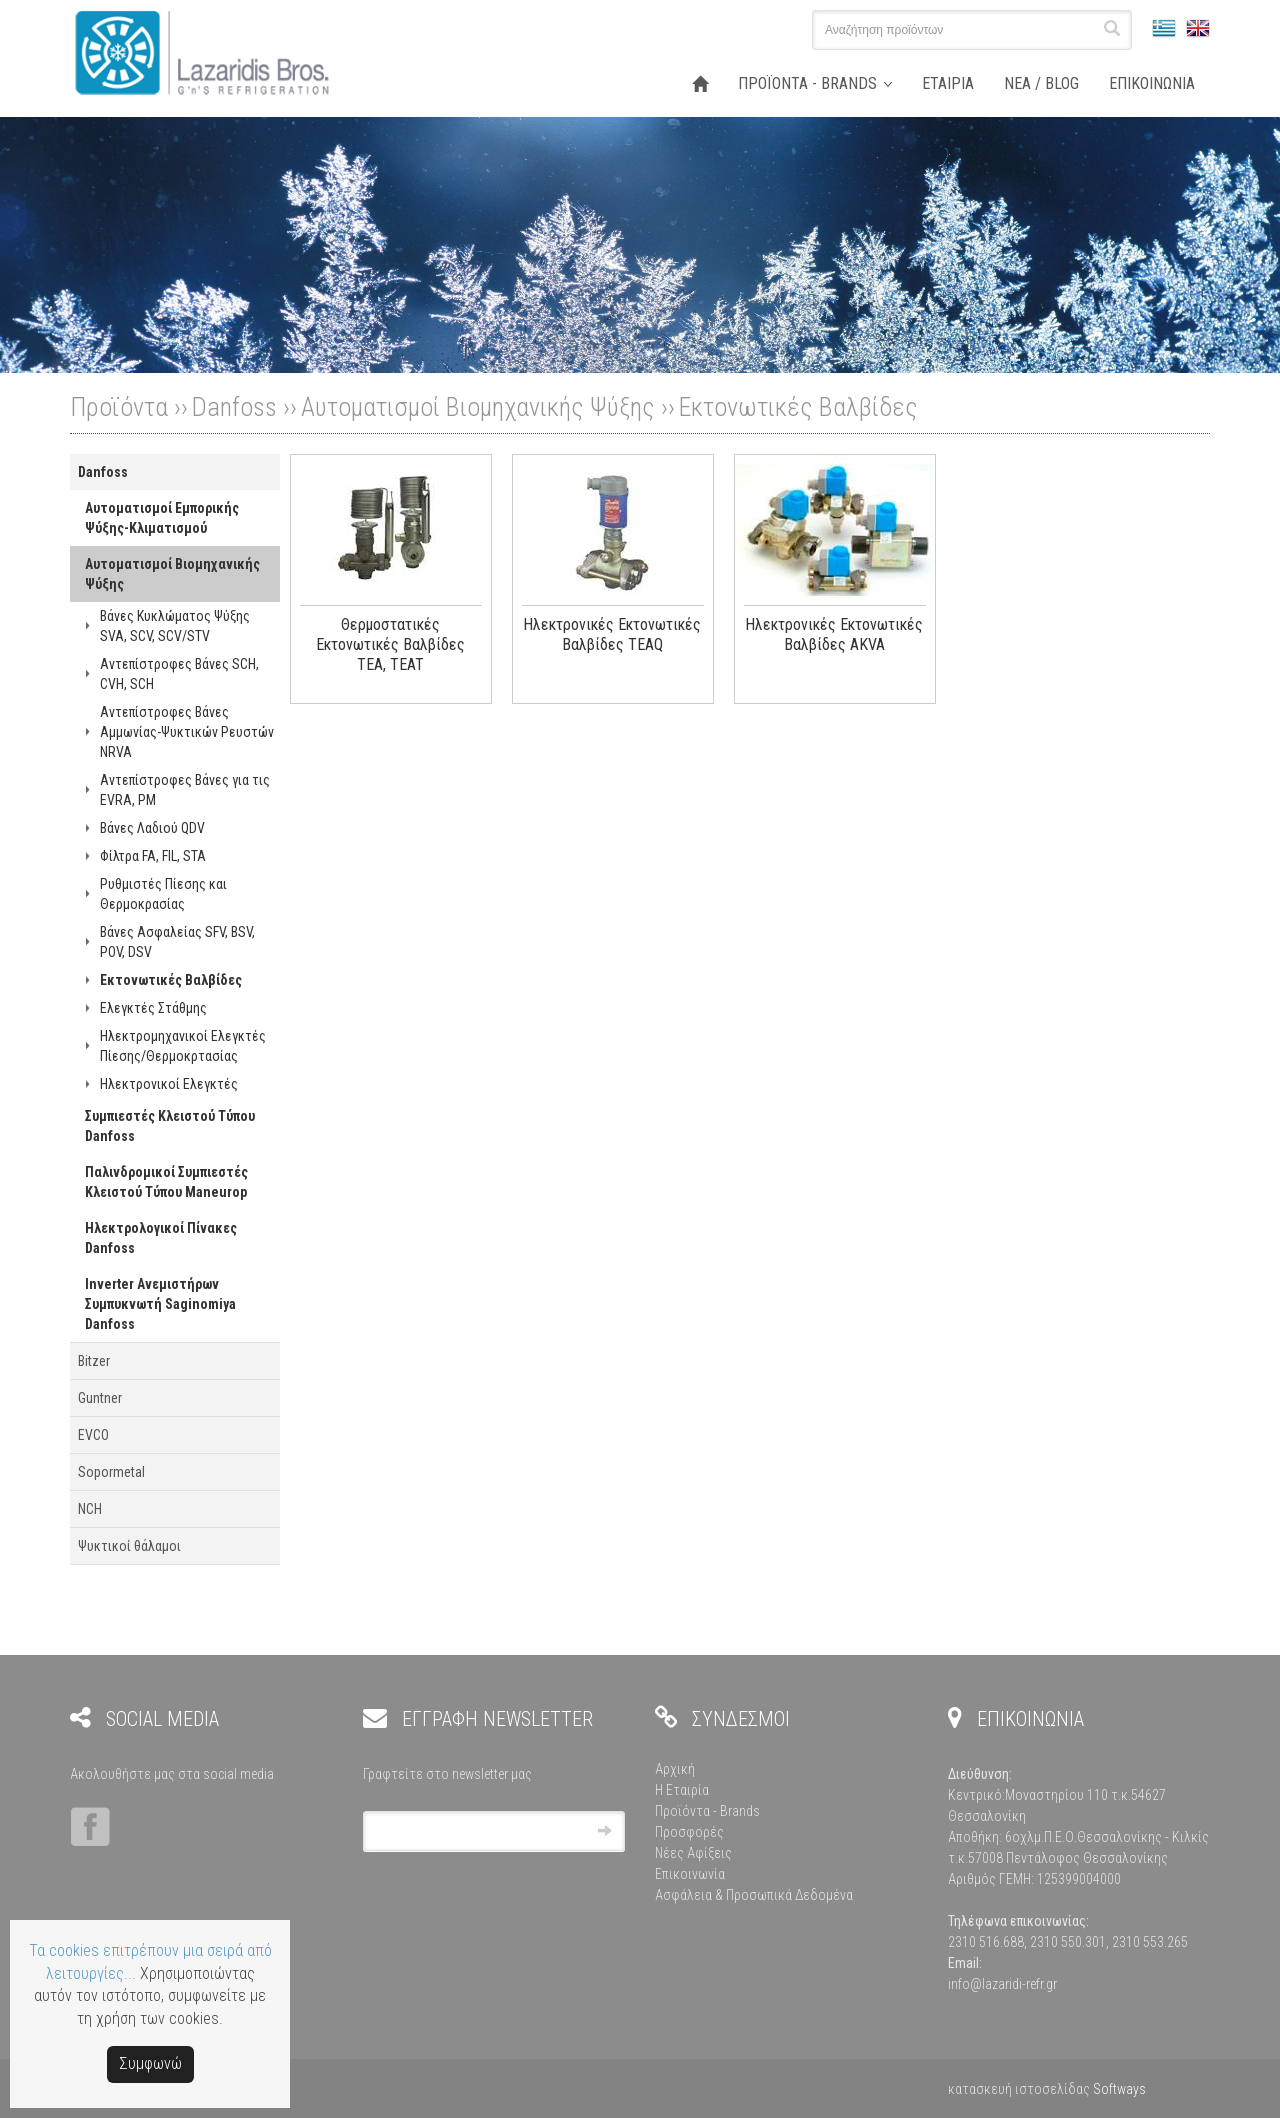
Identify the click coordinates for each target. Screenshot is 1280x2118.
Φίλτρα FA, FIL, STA (153, 856)
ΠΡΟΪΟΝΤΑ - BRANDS (807, 83)
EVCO (93, 1435)
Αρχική (675, 1769)
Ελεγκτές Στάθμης (153, 1008)
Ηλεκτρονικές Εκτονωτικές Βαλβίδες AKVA (834, 634)
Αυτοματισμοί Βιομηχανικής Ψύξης (478, 407)
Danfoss (234, 407)
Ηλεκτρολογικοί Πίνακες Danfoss (161, 1238)
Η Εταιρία (682, 1790)
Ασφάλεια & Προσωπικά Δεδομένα (754, 1895)
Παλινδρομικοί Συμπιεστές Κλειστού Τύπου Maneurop (166, 1182)
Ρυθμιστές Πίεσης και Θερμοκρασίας (163, 894)
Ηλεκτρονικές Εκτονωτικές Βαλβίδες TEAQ (612, 634)
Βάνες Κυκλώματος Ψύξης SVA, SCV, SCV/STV (175, 626)
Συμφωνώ (150, 2063)
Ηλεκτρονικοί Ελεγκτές (169, 1084)
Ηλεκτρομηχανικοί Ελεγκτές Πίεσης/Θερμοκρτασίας (183, 1046)
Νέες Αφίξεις (693, 1853)
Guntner (100, 1398)
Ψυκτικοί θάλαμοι (129, 1546)
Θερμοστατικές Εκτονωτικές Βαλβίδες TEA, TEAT (390, 644)
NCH (90, 1509)
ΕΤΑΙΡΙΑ (948, 83)
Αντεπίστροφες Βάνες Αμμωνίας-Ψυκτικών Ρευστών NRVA (187, 732)
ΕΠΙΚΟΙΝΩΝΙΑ (1152, 83)
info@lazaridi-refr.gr (1002, 1984)
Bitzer (94, 1361)
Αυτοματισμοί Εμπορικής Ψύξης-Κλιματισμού (162, 518)
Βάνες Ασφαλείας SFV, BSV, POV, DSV (177, 942)
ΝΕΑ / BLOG (1041, 83)
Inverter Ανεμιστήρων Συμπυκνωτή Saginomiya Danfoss (160, 1304)
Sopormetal (111, 1472)
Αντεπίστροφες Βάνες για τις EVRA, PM (185, 790)
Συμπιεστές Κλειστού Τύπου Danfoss (170, 1126)
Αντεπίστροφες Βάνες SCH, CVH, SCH (179, 674)
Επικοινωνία (690, 1874)
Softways (1119, 2089)
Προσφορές (689, 1832)
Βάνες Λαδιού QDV (152, 828)
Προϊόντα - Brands (707, 1811)
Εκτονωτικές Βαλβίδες (798, 407)
